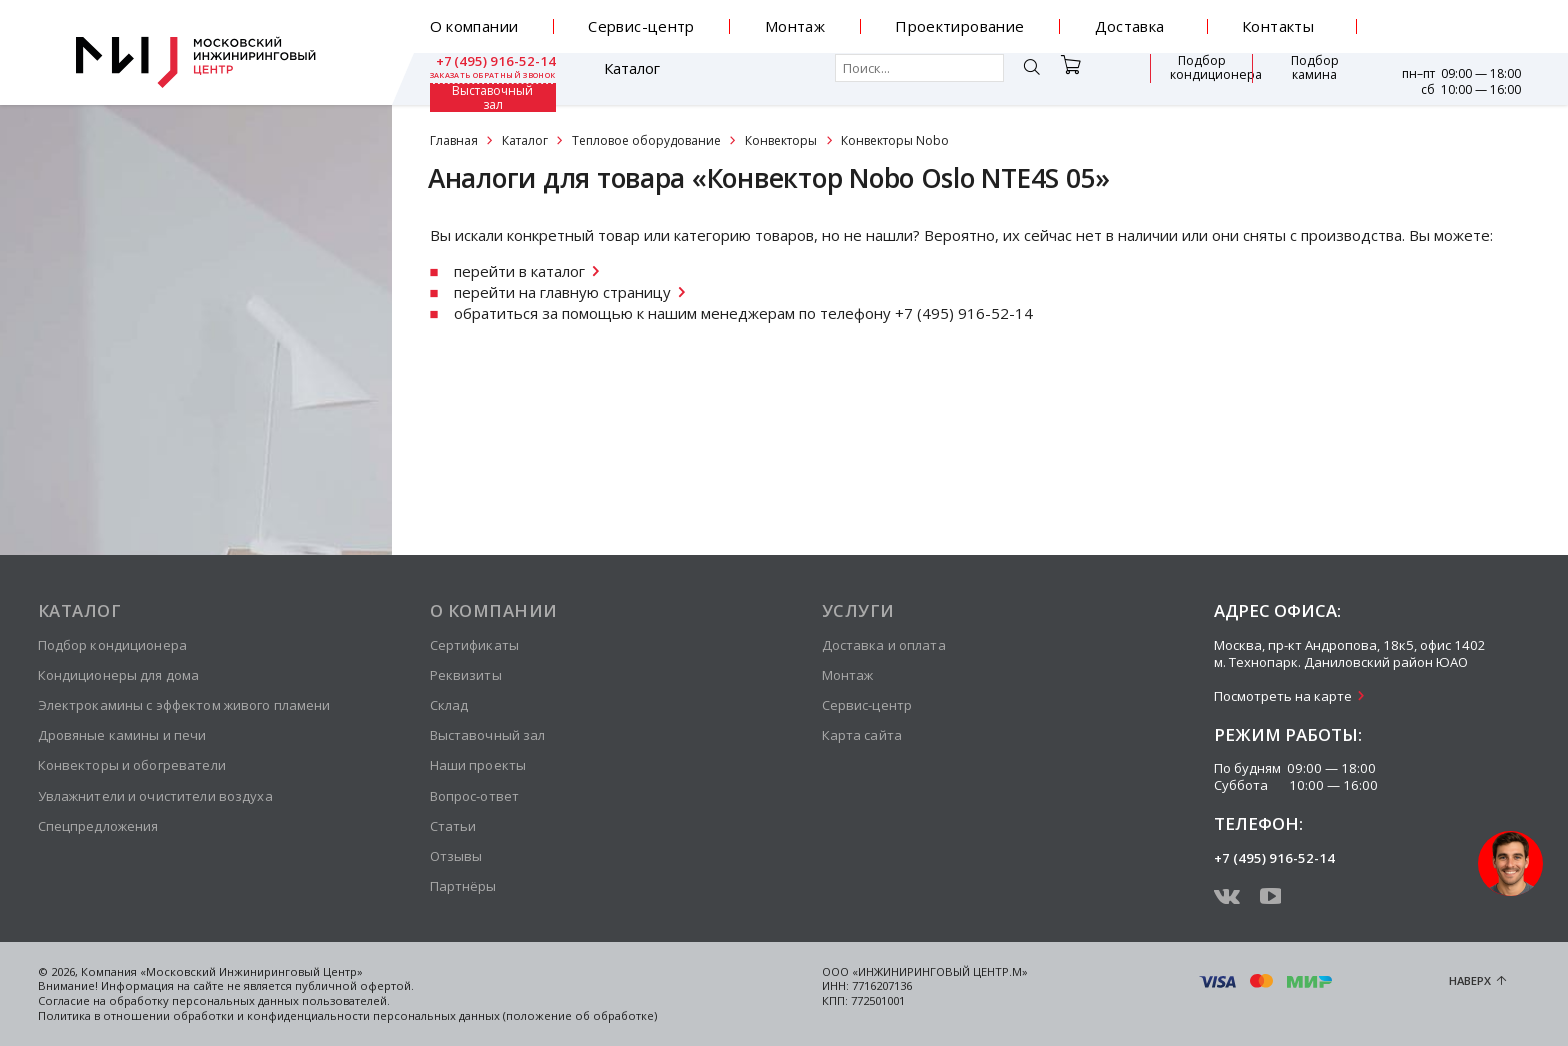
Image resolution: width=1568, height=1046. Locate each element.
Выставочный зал (1304, 78)
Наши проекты (478, 765)
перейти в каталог (519, 271)
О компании (474, 26)
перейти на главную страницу (562, 292)
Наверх (1470, 980)
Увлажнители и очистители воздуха (155, 796)
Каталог (488, 78)
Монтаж (795, 26)
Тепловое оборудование (646, 140)
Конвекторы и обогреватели (132, 765)
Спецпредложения (98, 826)
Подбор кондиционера (1088, 78)
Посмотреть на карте (1283, 696)
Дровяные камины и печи (122, 735)
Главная (454, 140)
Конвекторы (781, 140)
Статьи (453, 826)
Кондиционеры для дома (119, 675)
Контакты (1278, 26)
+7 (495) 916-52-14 (1458, 19)
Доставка (1130, 26)
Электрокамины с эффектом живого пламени (184, 705)
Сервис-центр (641, 26)
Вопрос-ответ (475, 796)
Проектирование (959, 26)
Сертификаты (474, 645)
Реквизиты (466, 675)
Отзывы (456, 856)
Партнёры (463, 886)
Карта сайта (862, 735)
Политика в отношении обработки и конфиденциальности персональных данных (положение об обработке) (347, 1015)
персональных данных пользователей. (281, 1000)
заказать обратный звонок (1458, 34)
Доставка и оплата (884, 645)
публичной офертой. (354, 985)
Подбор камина (1202, 78)
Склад (449, 705)
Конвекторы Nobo (895, 140)
